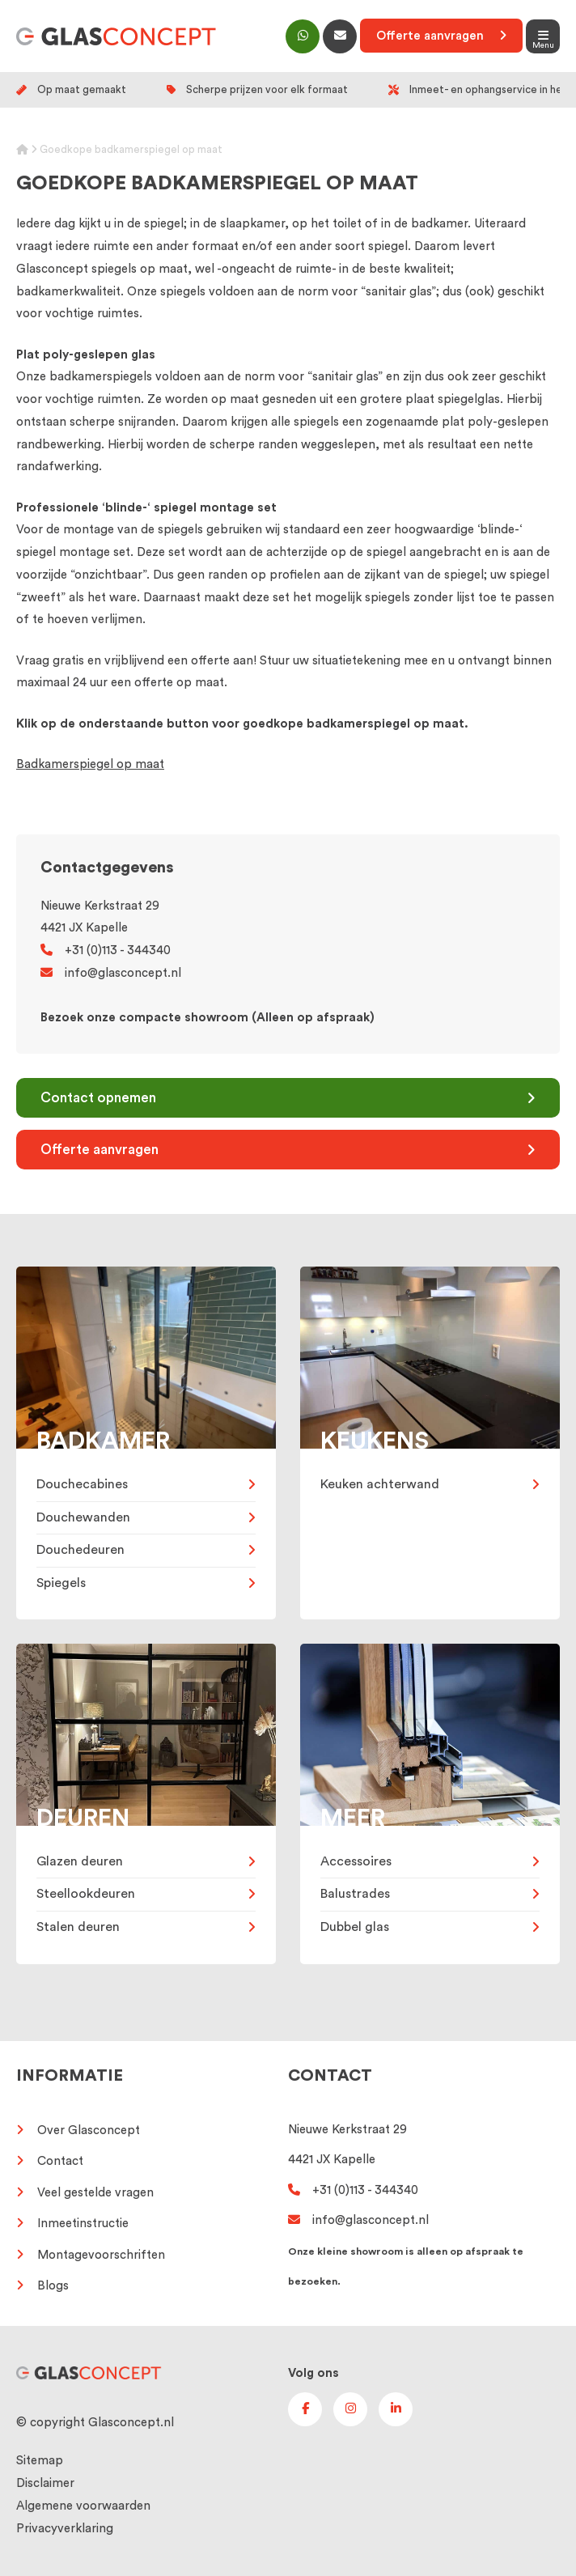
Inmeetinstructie (83, 2223)
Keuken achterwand (379, 1484)
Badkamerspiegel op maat (90, 764)
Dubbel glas (354, 1926)
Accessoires (356, 1861)
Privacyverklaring (64, 2529)
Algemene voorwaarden (83, 2506)
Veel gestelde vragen (95, 2193)
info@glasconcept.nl (110, 973)
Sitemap (39, 2461)
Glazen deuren (79, 1861)
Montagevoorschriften (101, 2255)
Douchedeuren (80, 1549)
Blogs (53, 2286)
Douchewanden (83, 1517)
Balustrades (355, 1893)
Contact (60, 2161)
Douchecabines (82, 1484)
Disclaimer (45, 2483)
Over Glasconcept (88, 2130)
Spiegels (61, 1583)
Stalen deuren (78, 1926)
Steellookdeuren (85, 1893)
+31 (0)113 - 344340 (105, 950)
